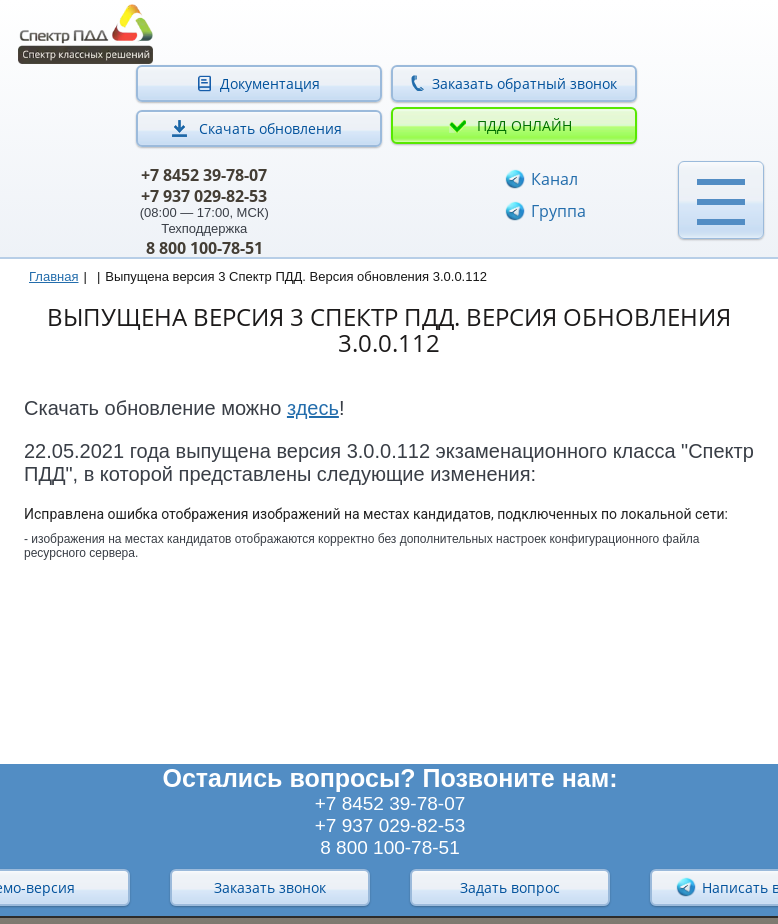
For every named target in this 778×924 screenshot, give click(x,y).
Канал (554, 179)
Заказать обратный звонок (524, 83)
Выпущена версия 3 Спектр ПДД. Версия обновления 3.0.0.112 (296, 276)
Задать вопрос (510, 887)
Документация (270, 83)
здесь (313, 408)
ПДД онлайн (524, 125)
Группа (558, 211)
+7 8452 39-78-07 (204, 175)
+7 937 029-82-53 (204, 196)
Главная (53, 276)
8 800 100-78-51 (204, 248)
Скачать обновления (270, 128)
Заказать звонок (270, 887)
